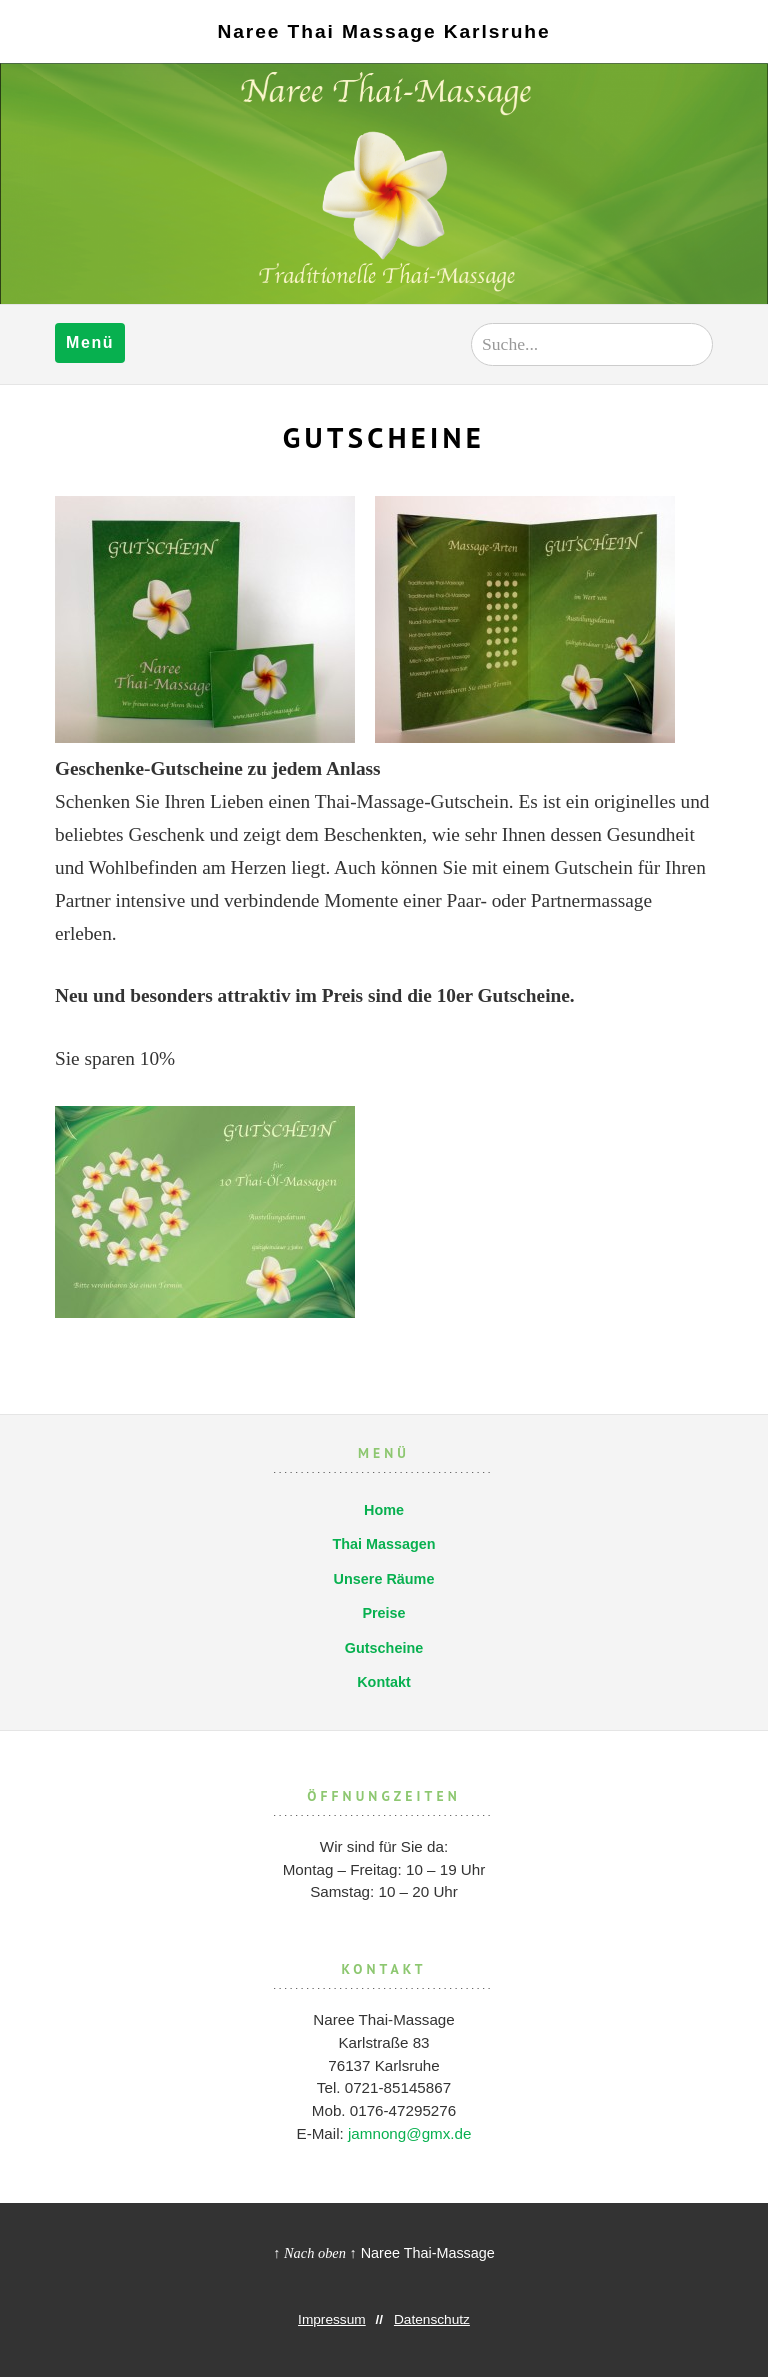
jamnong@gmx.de (409, 2133)
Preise (383, 1613)
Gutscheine (384, 1648)
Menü (90, 342)
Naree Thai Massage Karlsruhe (383, 31)
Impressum (332, 2319)
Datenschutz (432, 2319)
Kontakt (384, 1682)
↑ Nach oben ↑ (315, 2253)
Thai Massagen (383, 1544)
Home (384, 1510)
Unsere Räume (384, 1579)
